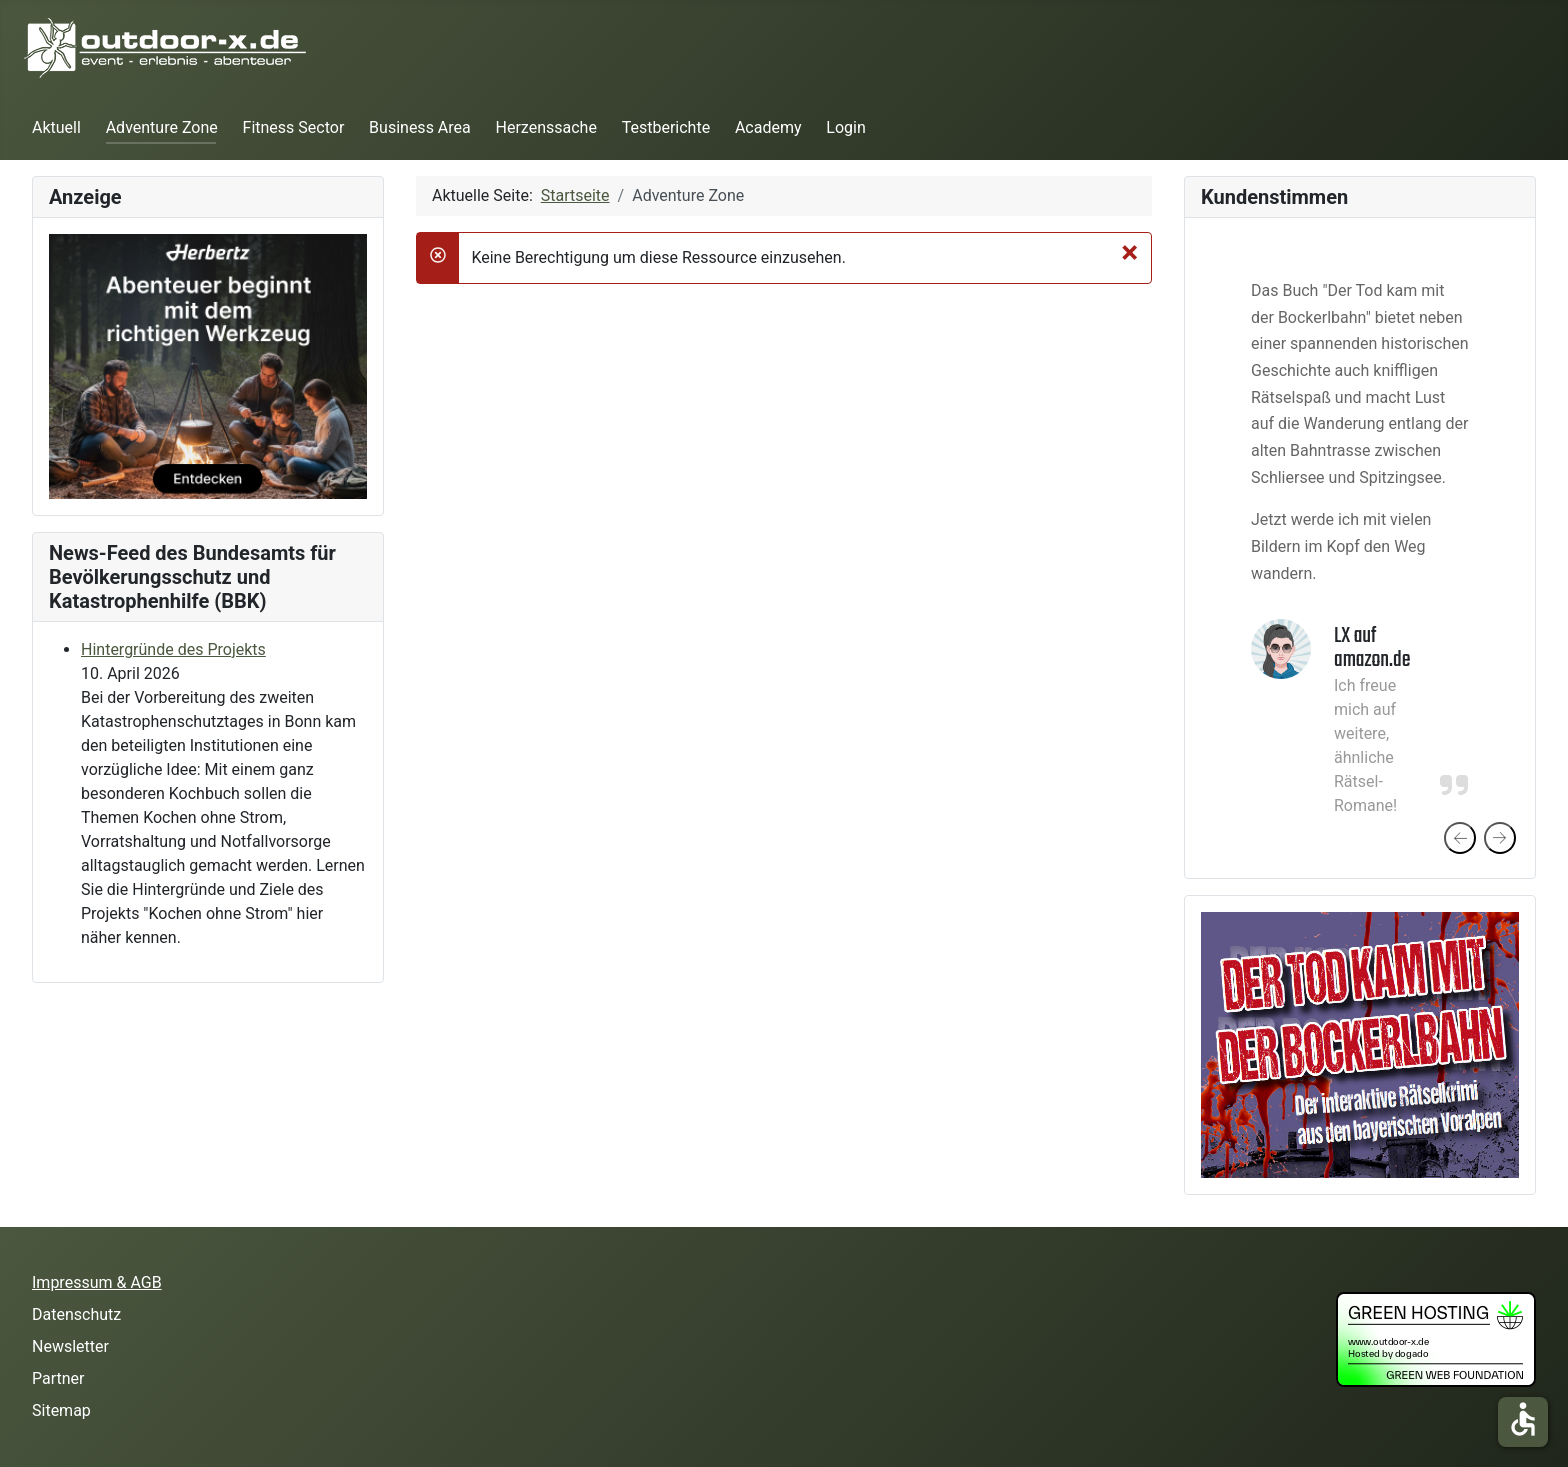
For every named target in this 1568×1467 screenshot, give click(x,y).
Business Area (420, 127)
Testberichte (666, 127)
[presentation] (1460, 838)
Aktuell (56, 127)
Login (845, 127)
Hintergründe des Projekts (173, 649)
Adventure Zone (162, 127)
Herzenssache (546, 127)
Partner (58, 1378)
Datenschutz (76, 1314)
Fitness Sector (294, 127)
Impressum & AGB (97, 1282)
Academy (768, 127)
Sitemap (61, 1410)
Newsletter (70, 1346)
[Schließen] (1129, 252)
